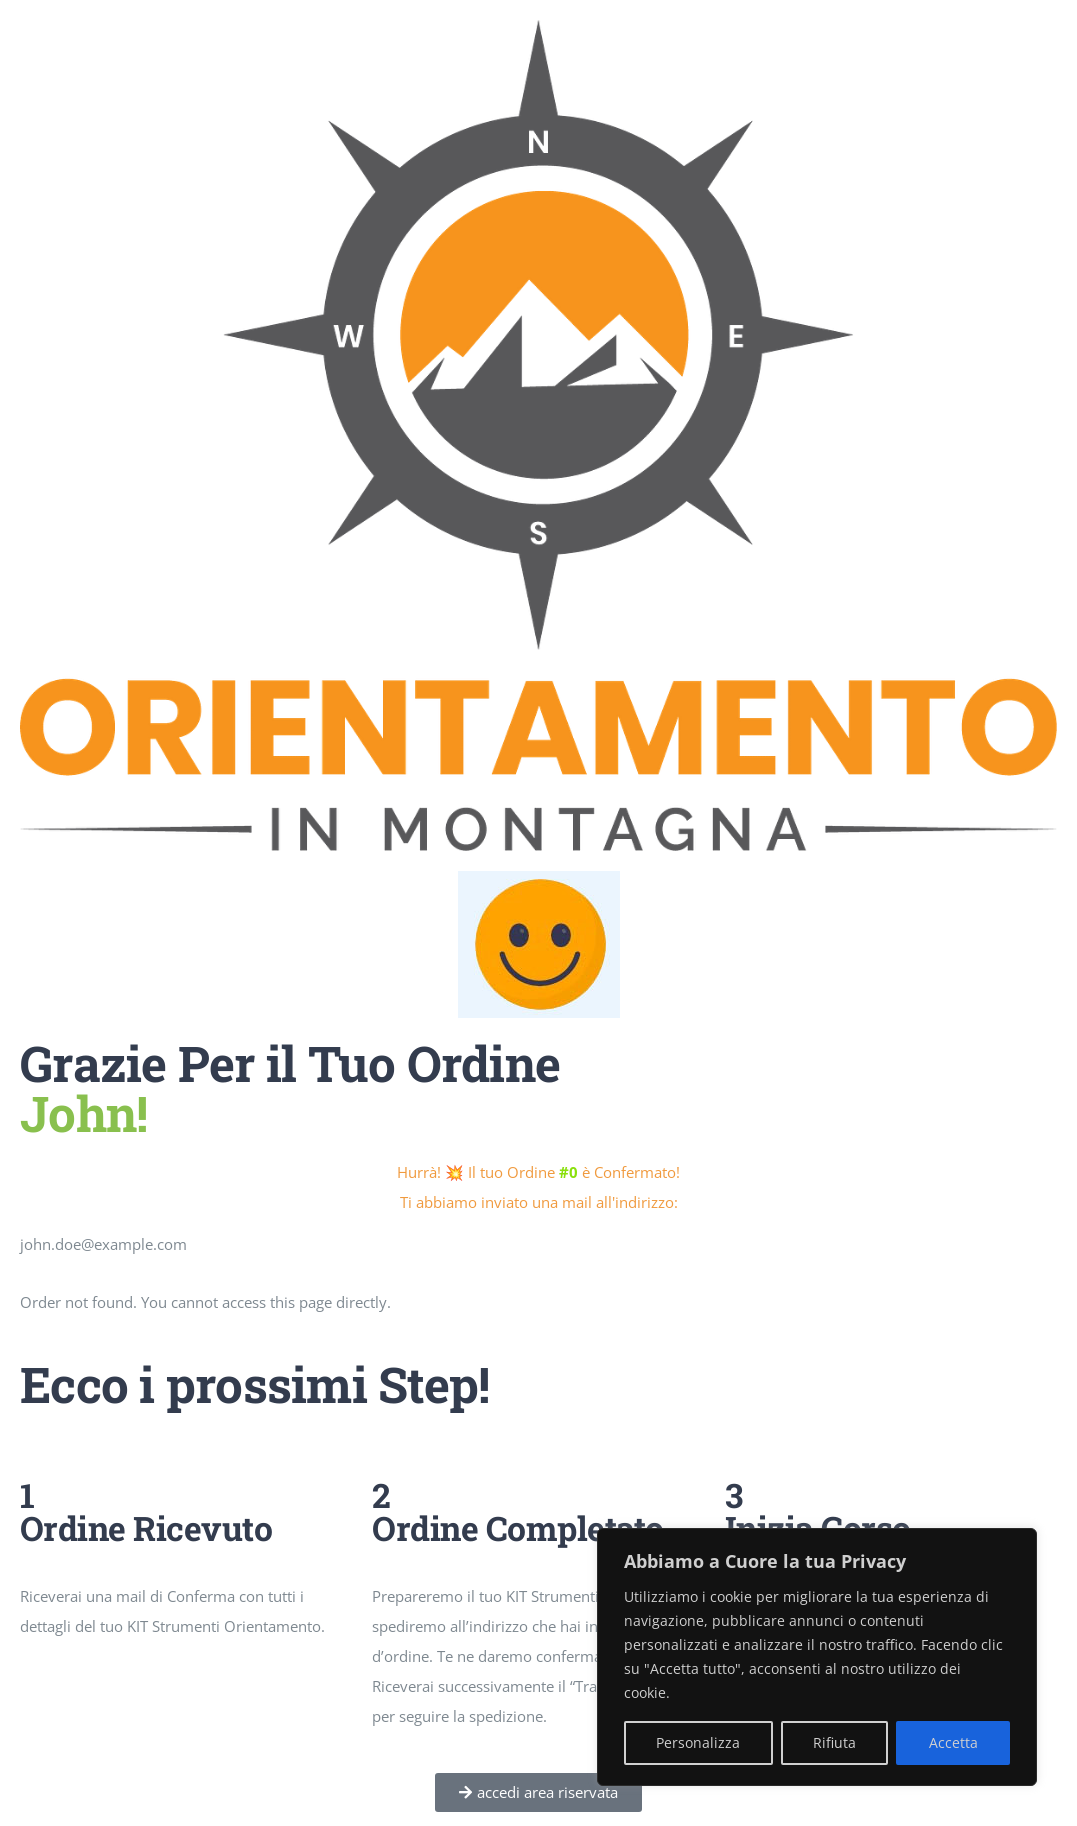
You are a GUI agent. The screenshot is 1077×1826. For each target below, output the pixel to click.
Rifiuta (834, 1742)
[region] (817, 1657)
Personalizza (698, 1742)
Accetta (953, 1742)
